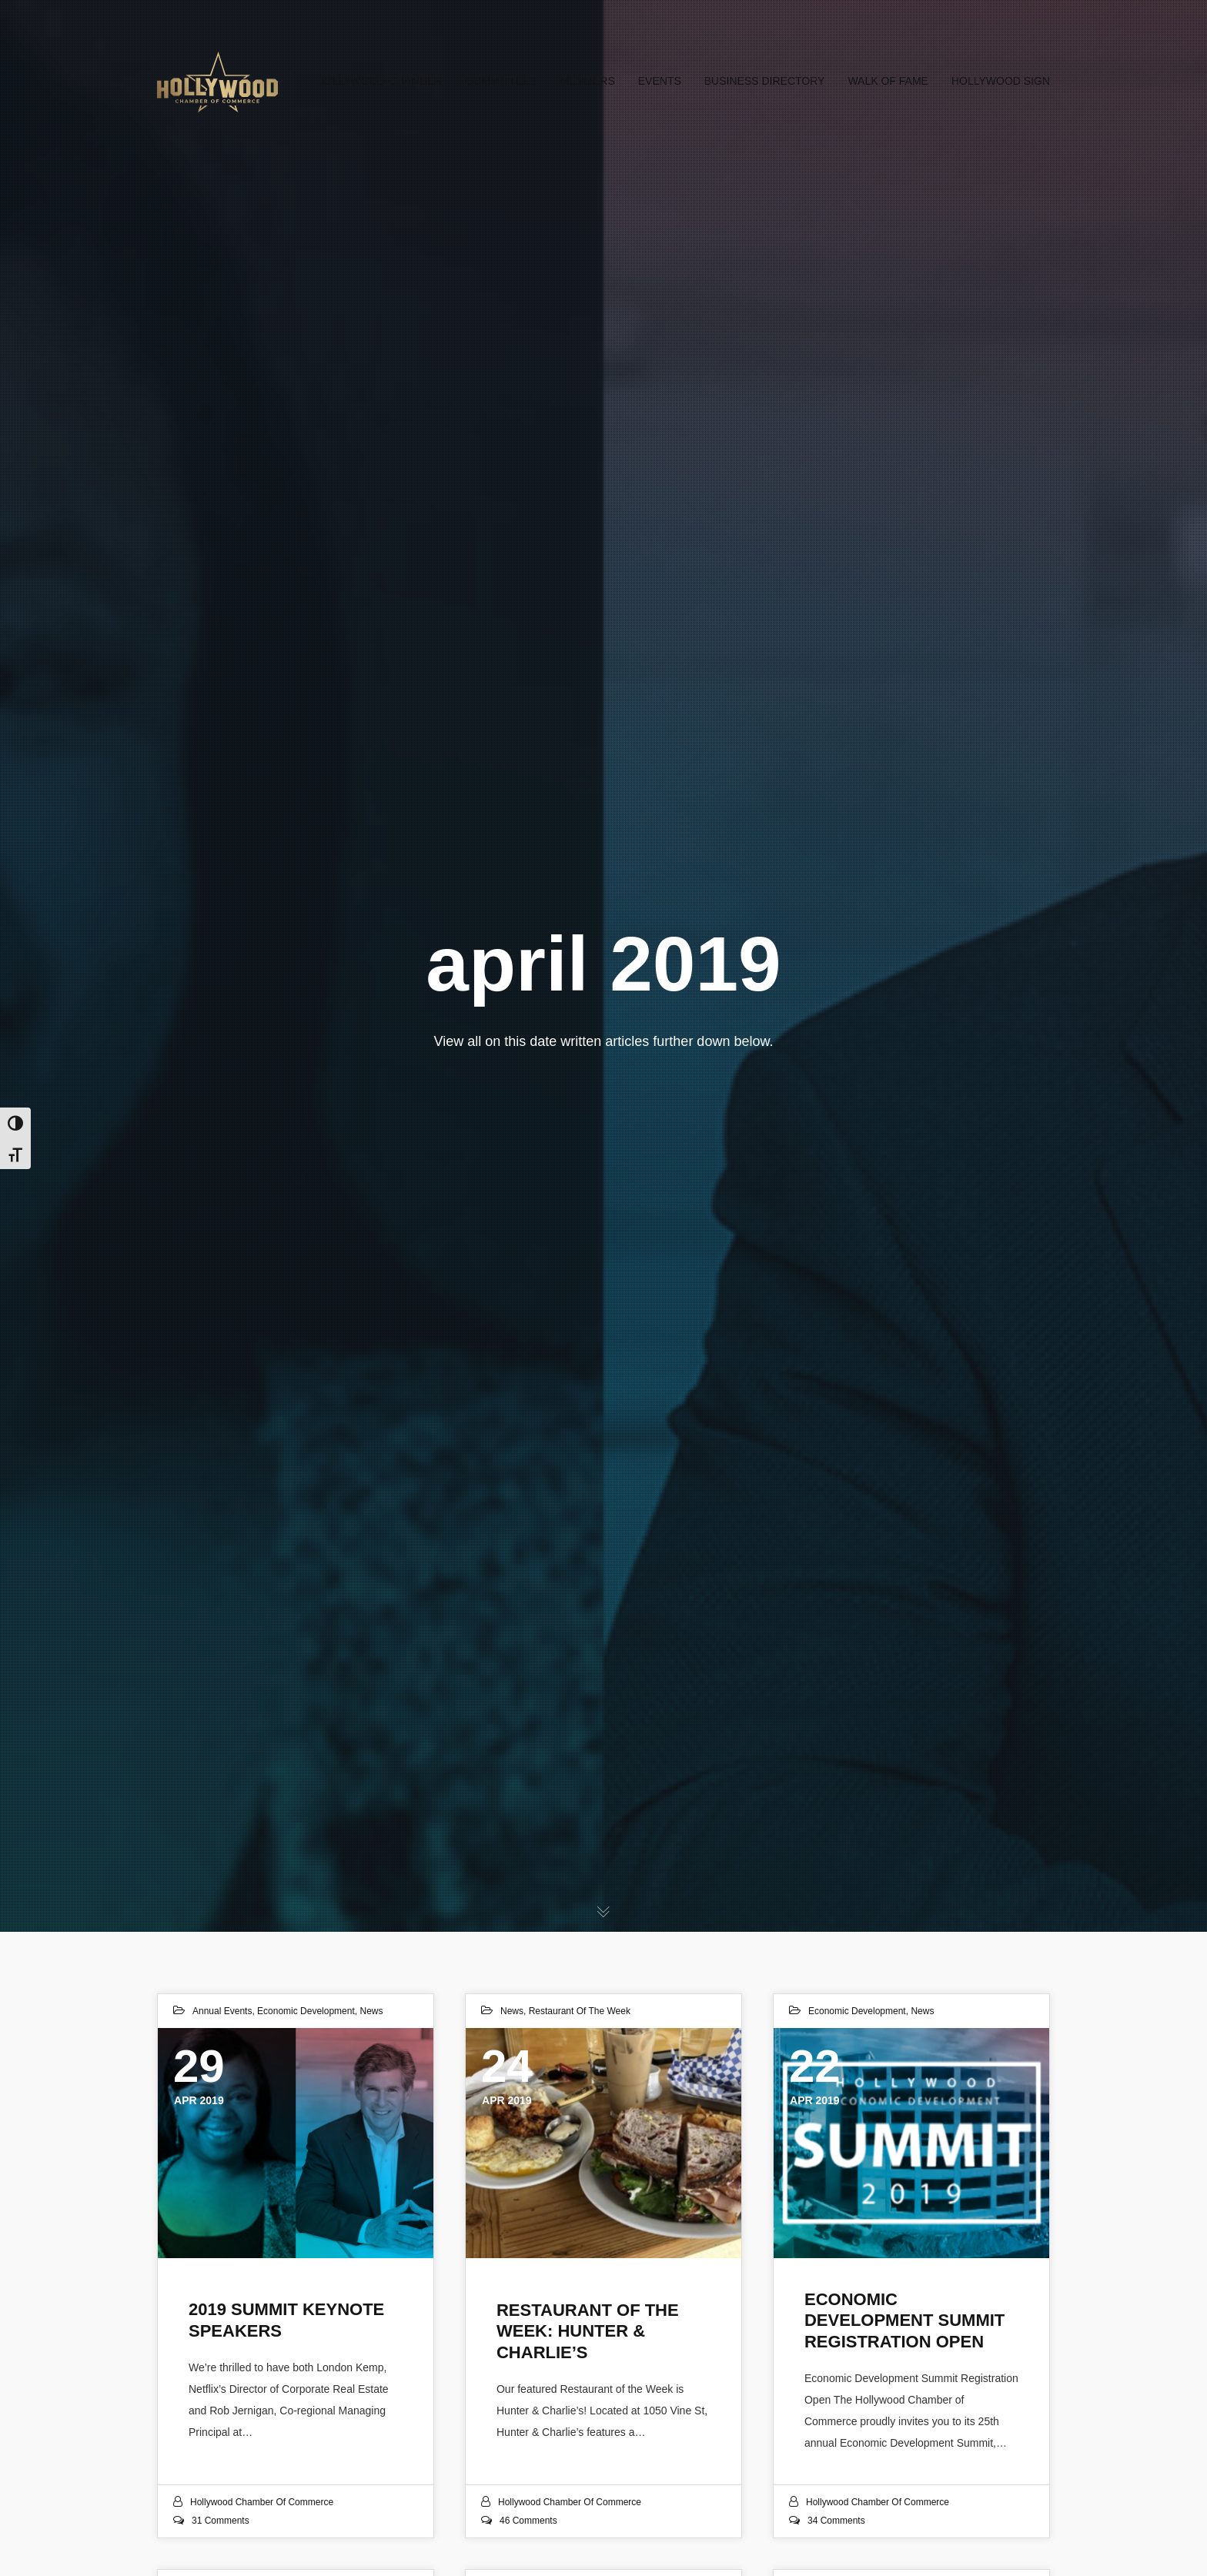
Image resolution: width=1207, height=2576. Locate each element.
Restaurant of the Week (579, 2011)
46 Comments (528, 2520)
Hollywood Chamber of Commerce (261, 2502)
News (371, 2011)
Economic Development (306, 2011)
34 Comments (836, 2520)
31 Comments (220, 2520)
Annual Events (222, 2011)
